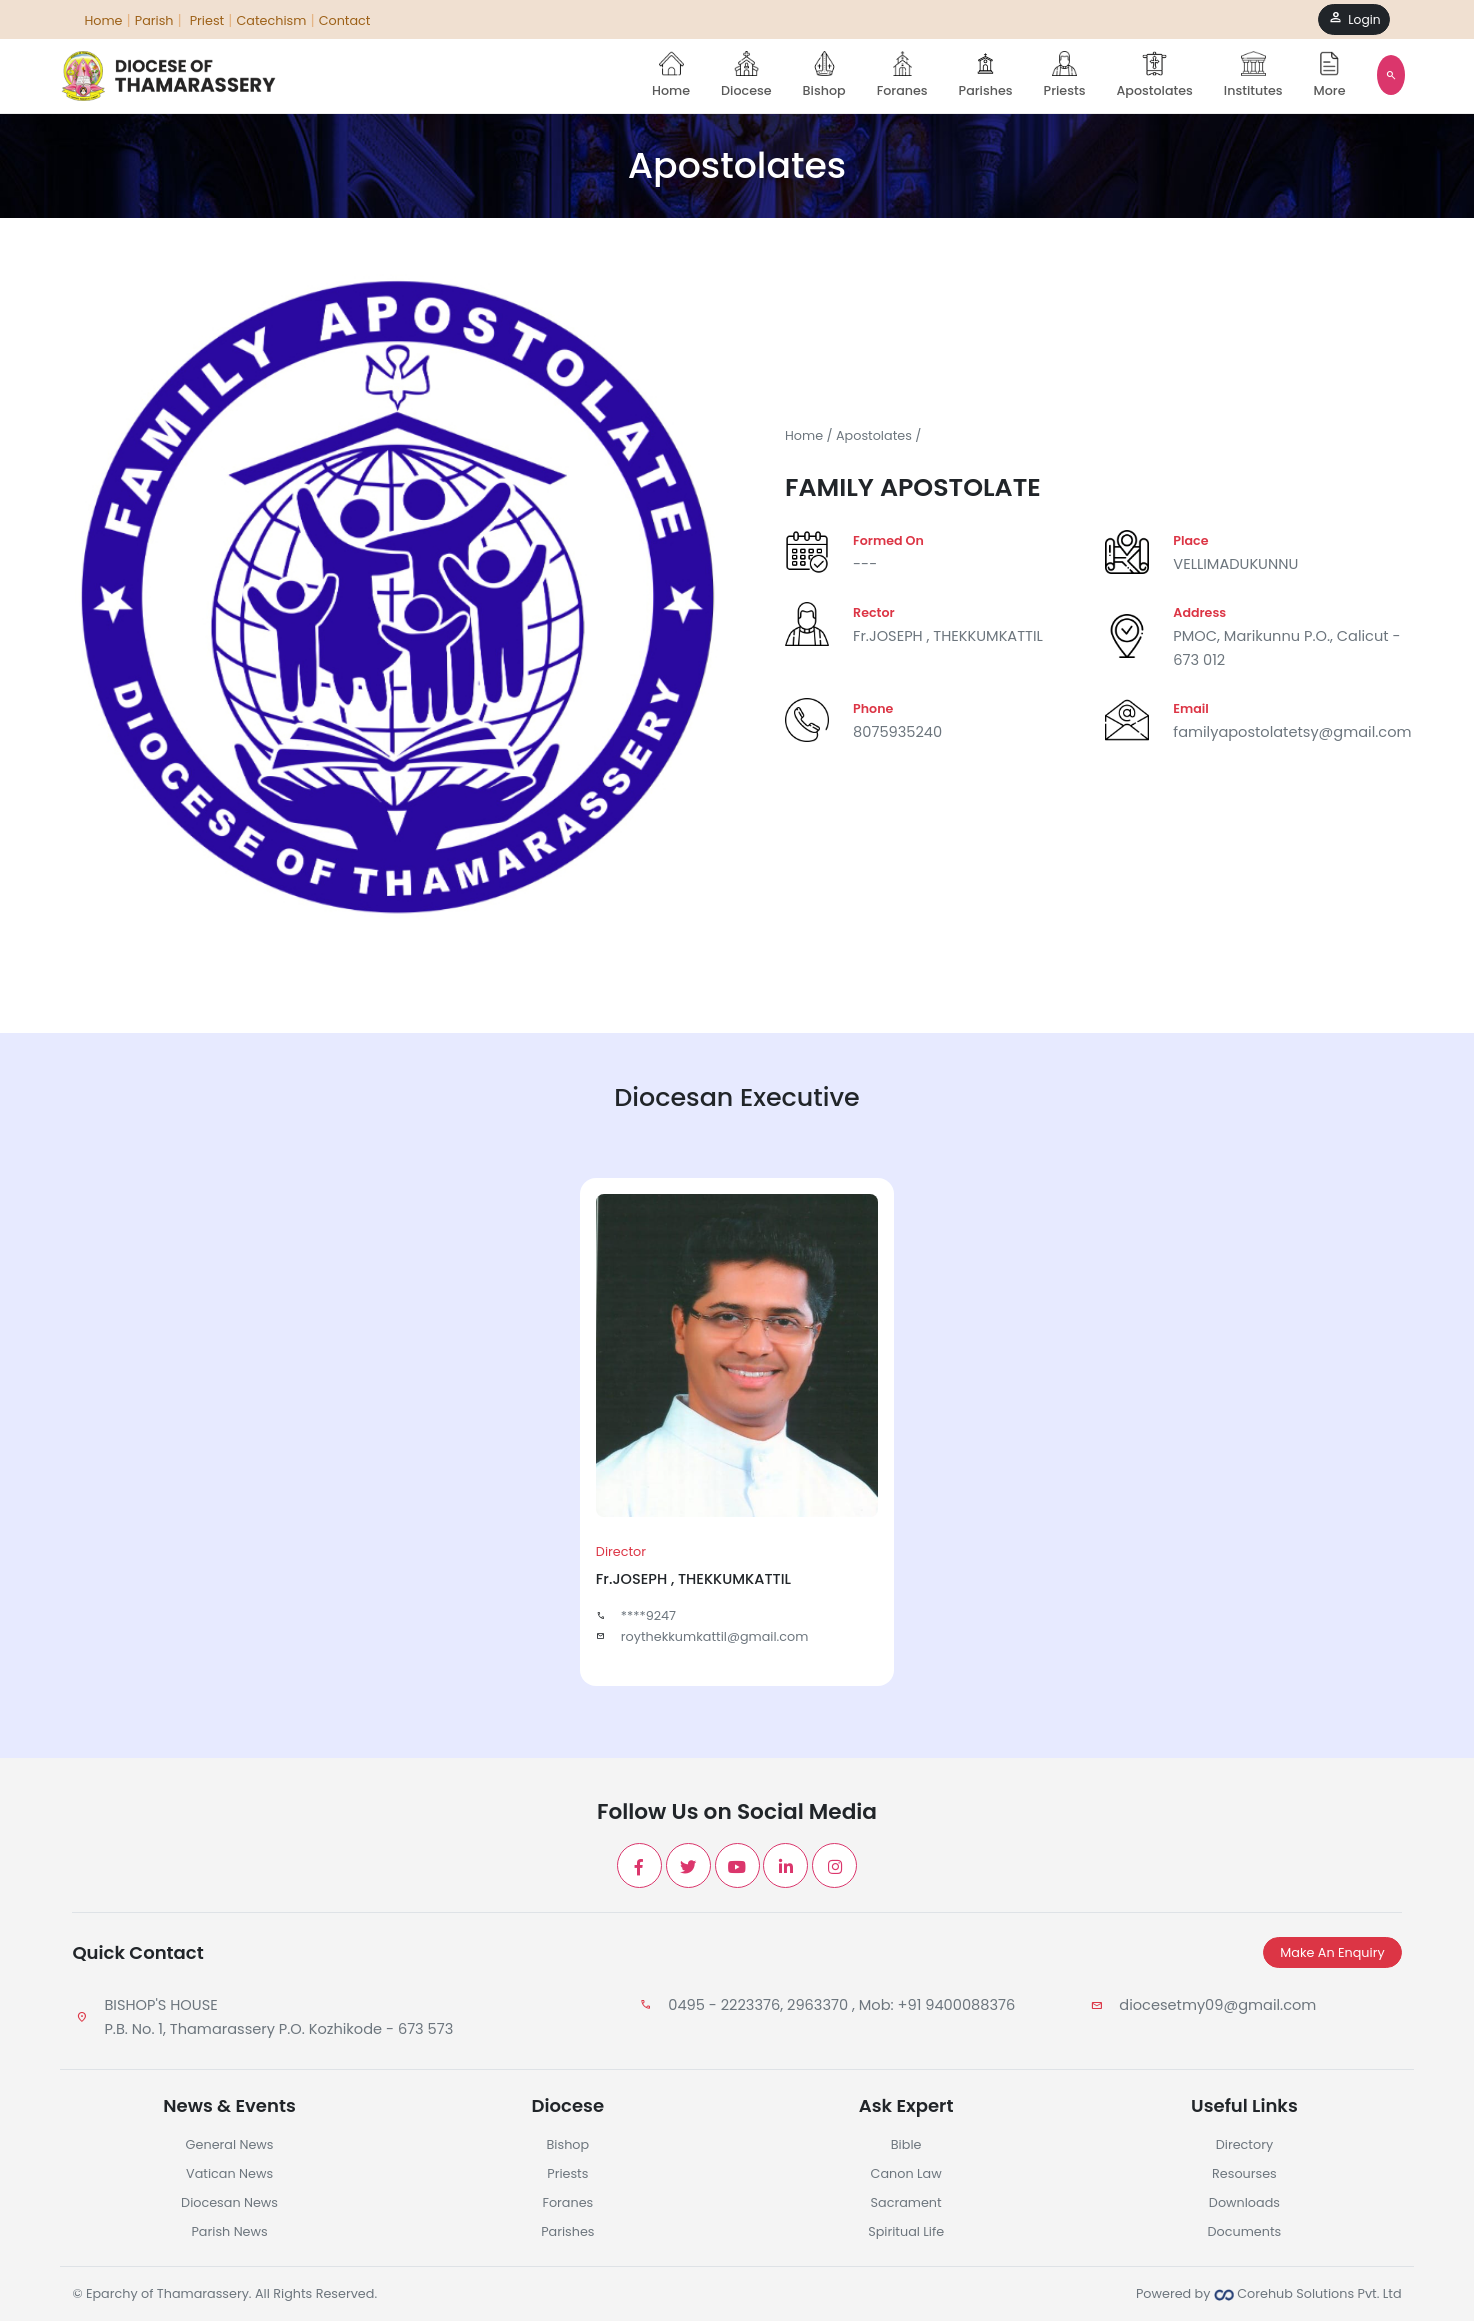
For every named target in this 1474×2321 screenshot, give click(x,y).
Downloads (1244, 2202)
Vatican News (229, 2173)
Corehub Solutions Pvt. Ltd (1308, 2293)
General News (230, 2144)
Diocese (746, 75)
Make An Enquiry (1332, 1952)
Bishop (824, 75)
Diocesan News (229, 2202)
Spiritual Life (906, 2231)
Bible (906, 2144)
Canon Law (906, 2173)
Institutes (1253, 75)
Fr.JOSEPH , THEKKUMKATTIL (948, 636)
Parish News (229, 2231)
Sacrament (906, 2202)
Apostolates (1154, 75)
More (1330, 75)
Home (671, 75)
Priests (1065, 75)
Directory (1244, 2144)
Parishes (986, 75)
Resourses (1244, 2173)
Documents (1245, 2231)
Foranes (902, 75)
